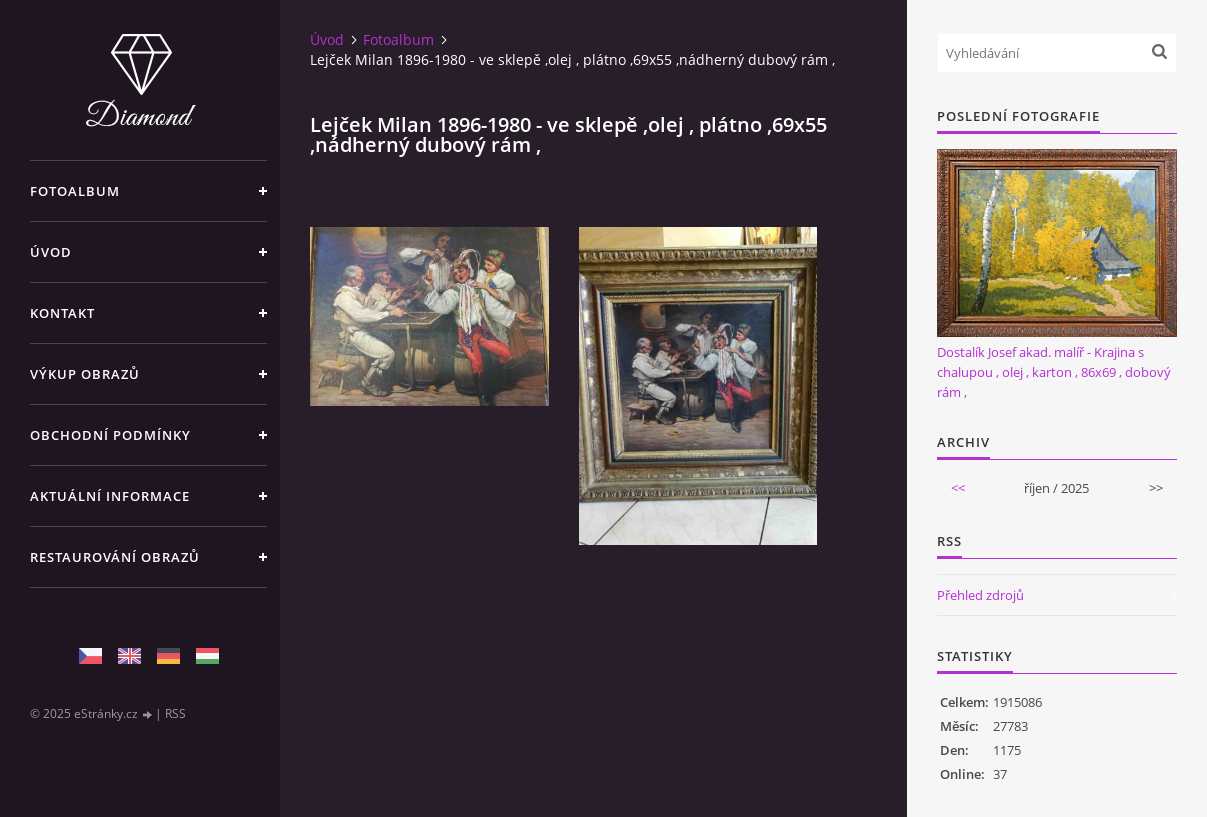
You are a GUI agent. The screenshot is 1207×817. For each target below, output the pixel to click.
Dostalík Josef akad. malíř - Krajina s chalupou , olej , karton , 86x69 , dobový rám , (1054, 372)
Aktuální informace (110, 496)
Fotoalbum (75, 191)
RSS (175, 713)
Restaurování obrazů (115, 557)
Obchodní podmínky (110, 435)
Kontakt (62, 313)
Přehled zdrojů (980, 595)
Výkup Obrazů (85, 374)
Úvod (51, 252)
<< (958, 488)
